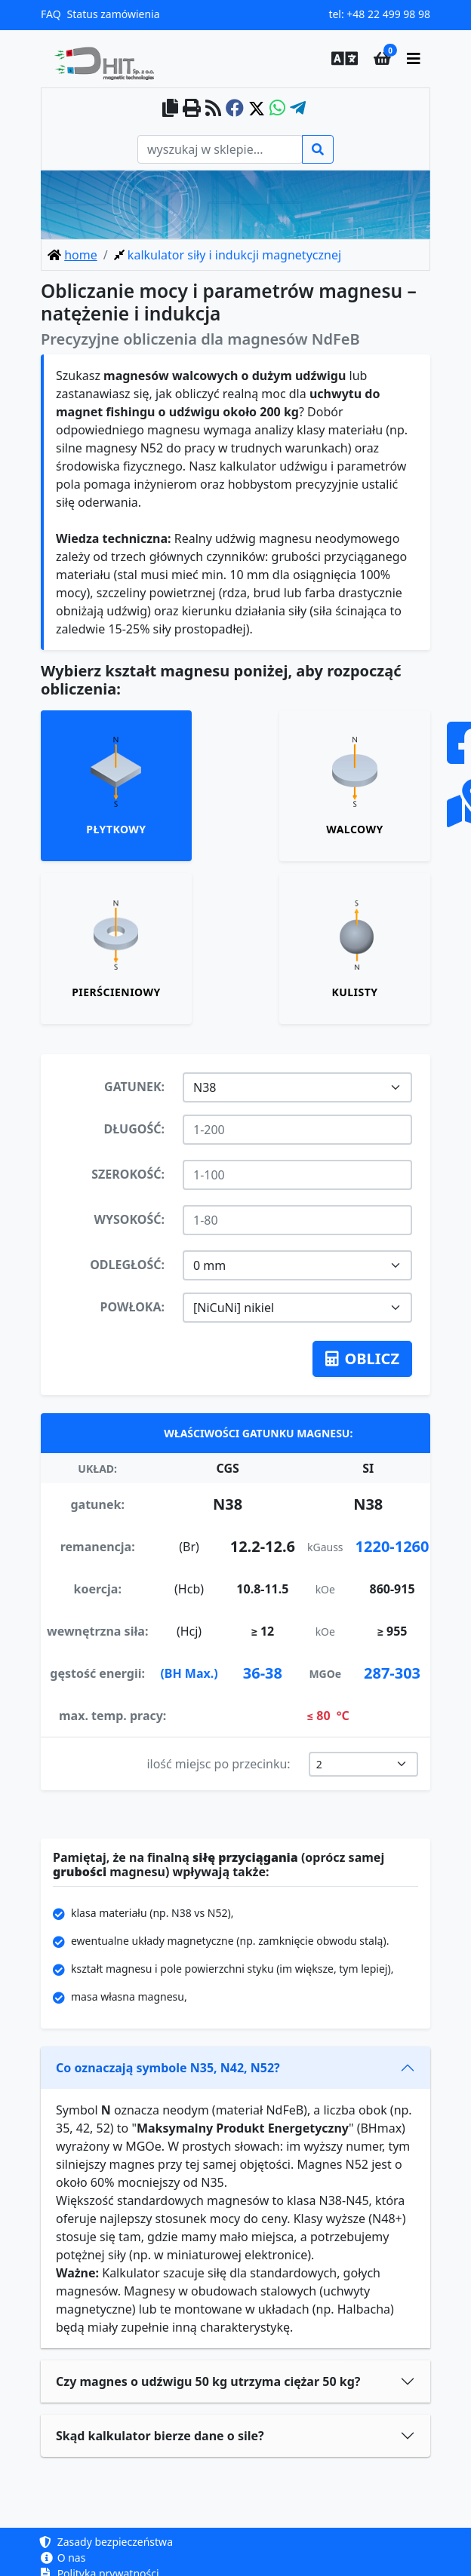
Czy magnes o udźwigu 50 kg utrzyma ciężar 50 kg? (208, 2381)
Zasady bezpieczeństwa (107, 2542)
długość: (134, 1129)
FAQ (51, 14)
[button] (340, 59)
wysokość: (129, 1219)
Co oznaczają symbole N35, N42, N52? (168, 2067)
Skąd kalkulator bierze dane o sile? (160, 2435)
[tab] (116, 785)
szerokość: (128, 1174)
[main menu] (413, 59)
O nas (63, 2557)
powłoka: (132, 1307)
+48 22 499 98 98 (388, 14)
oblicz (362, 1358)
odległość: (127, 1264)
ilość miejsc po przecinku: (218, 1764)
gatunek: (134, 1086)
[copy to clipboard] (170, 109)
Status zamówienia (113, 14)
